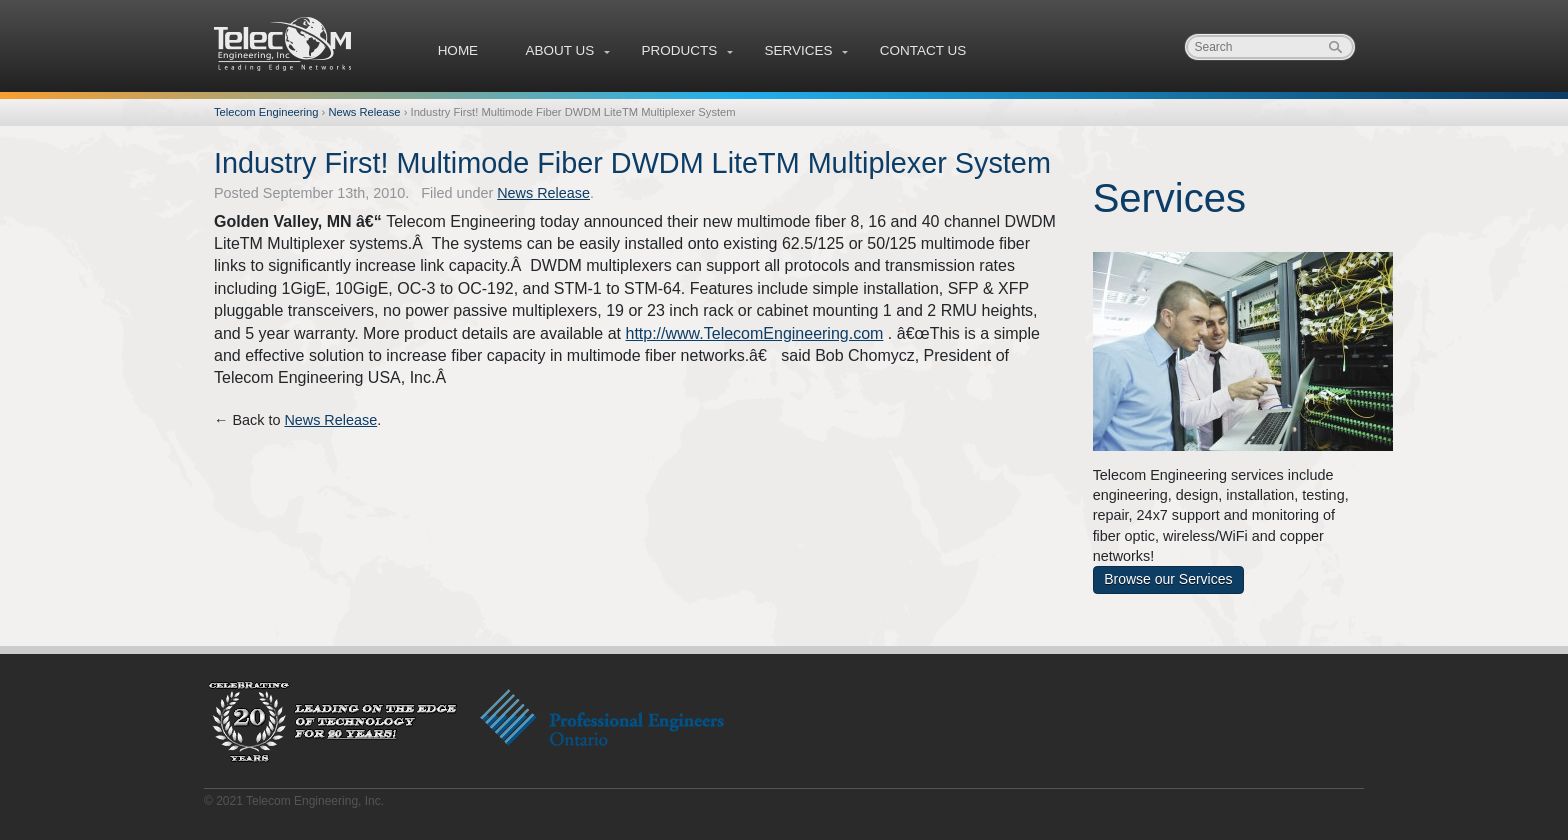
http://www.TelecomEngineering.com (754, 333)
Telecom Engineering (284, 44)
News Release (364, 112)
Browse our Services (1168, 579)
